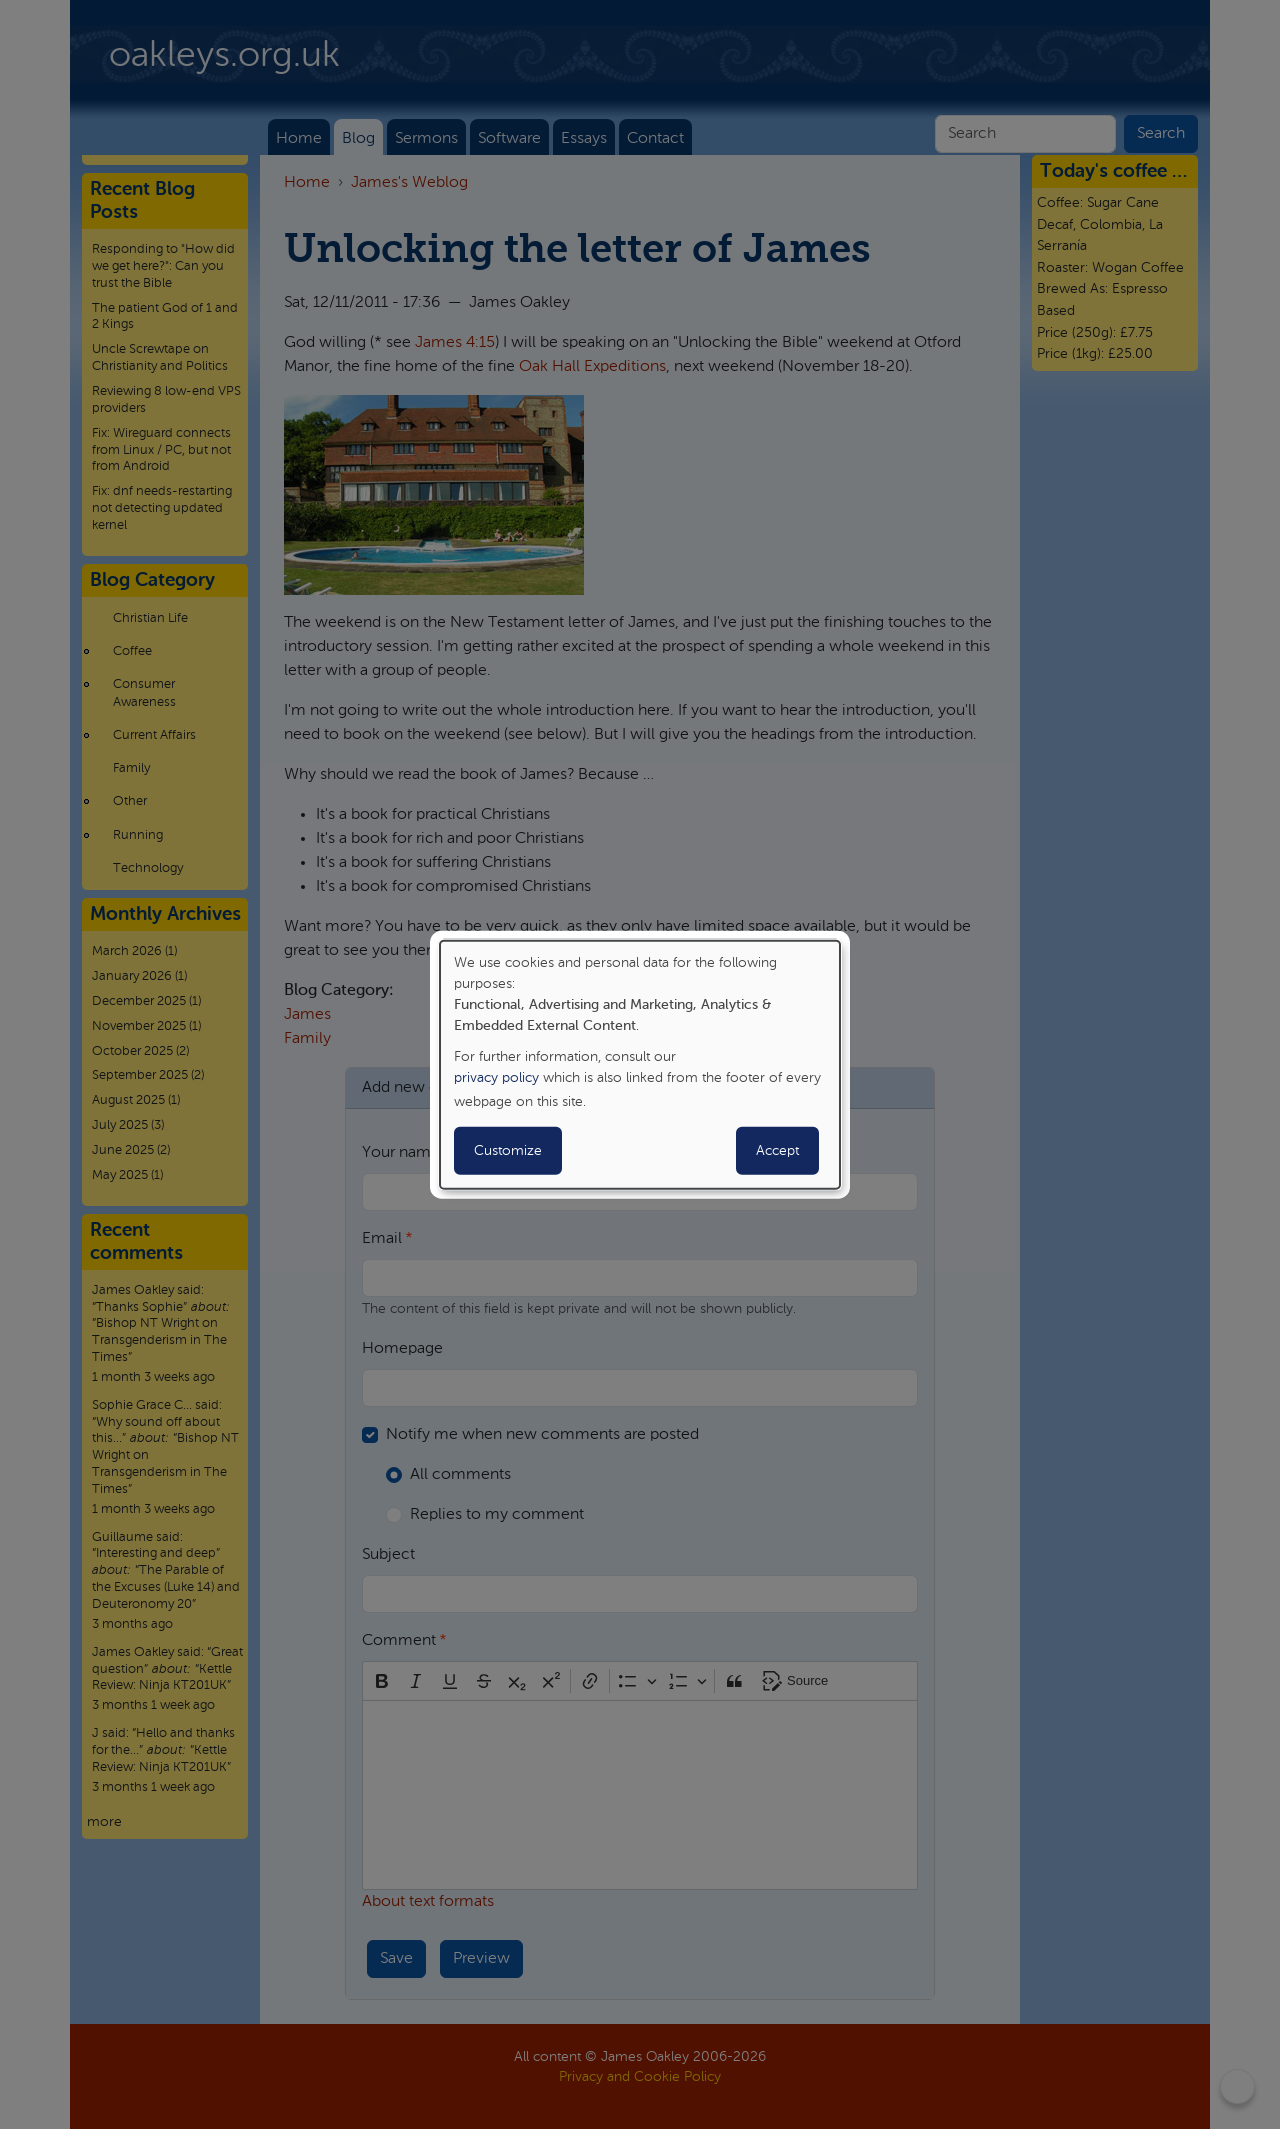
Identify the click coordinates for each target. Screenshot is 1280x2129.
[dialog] (640, 1064)
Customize (508, 1151)
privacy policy (496, 1078)
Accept (777, 1151)
